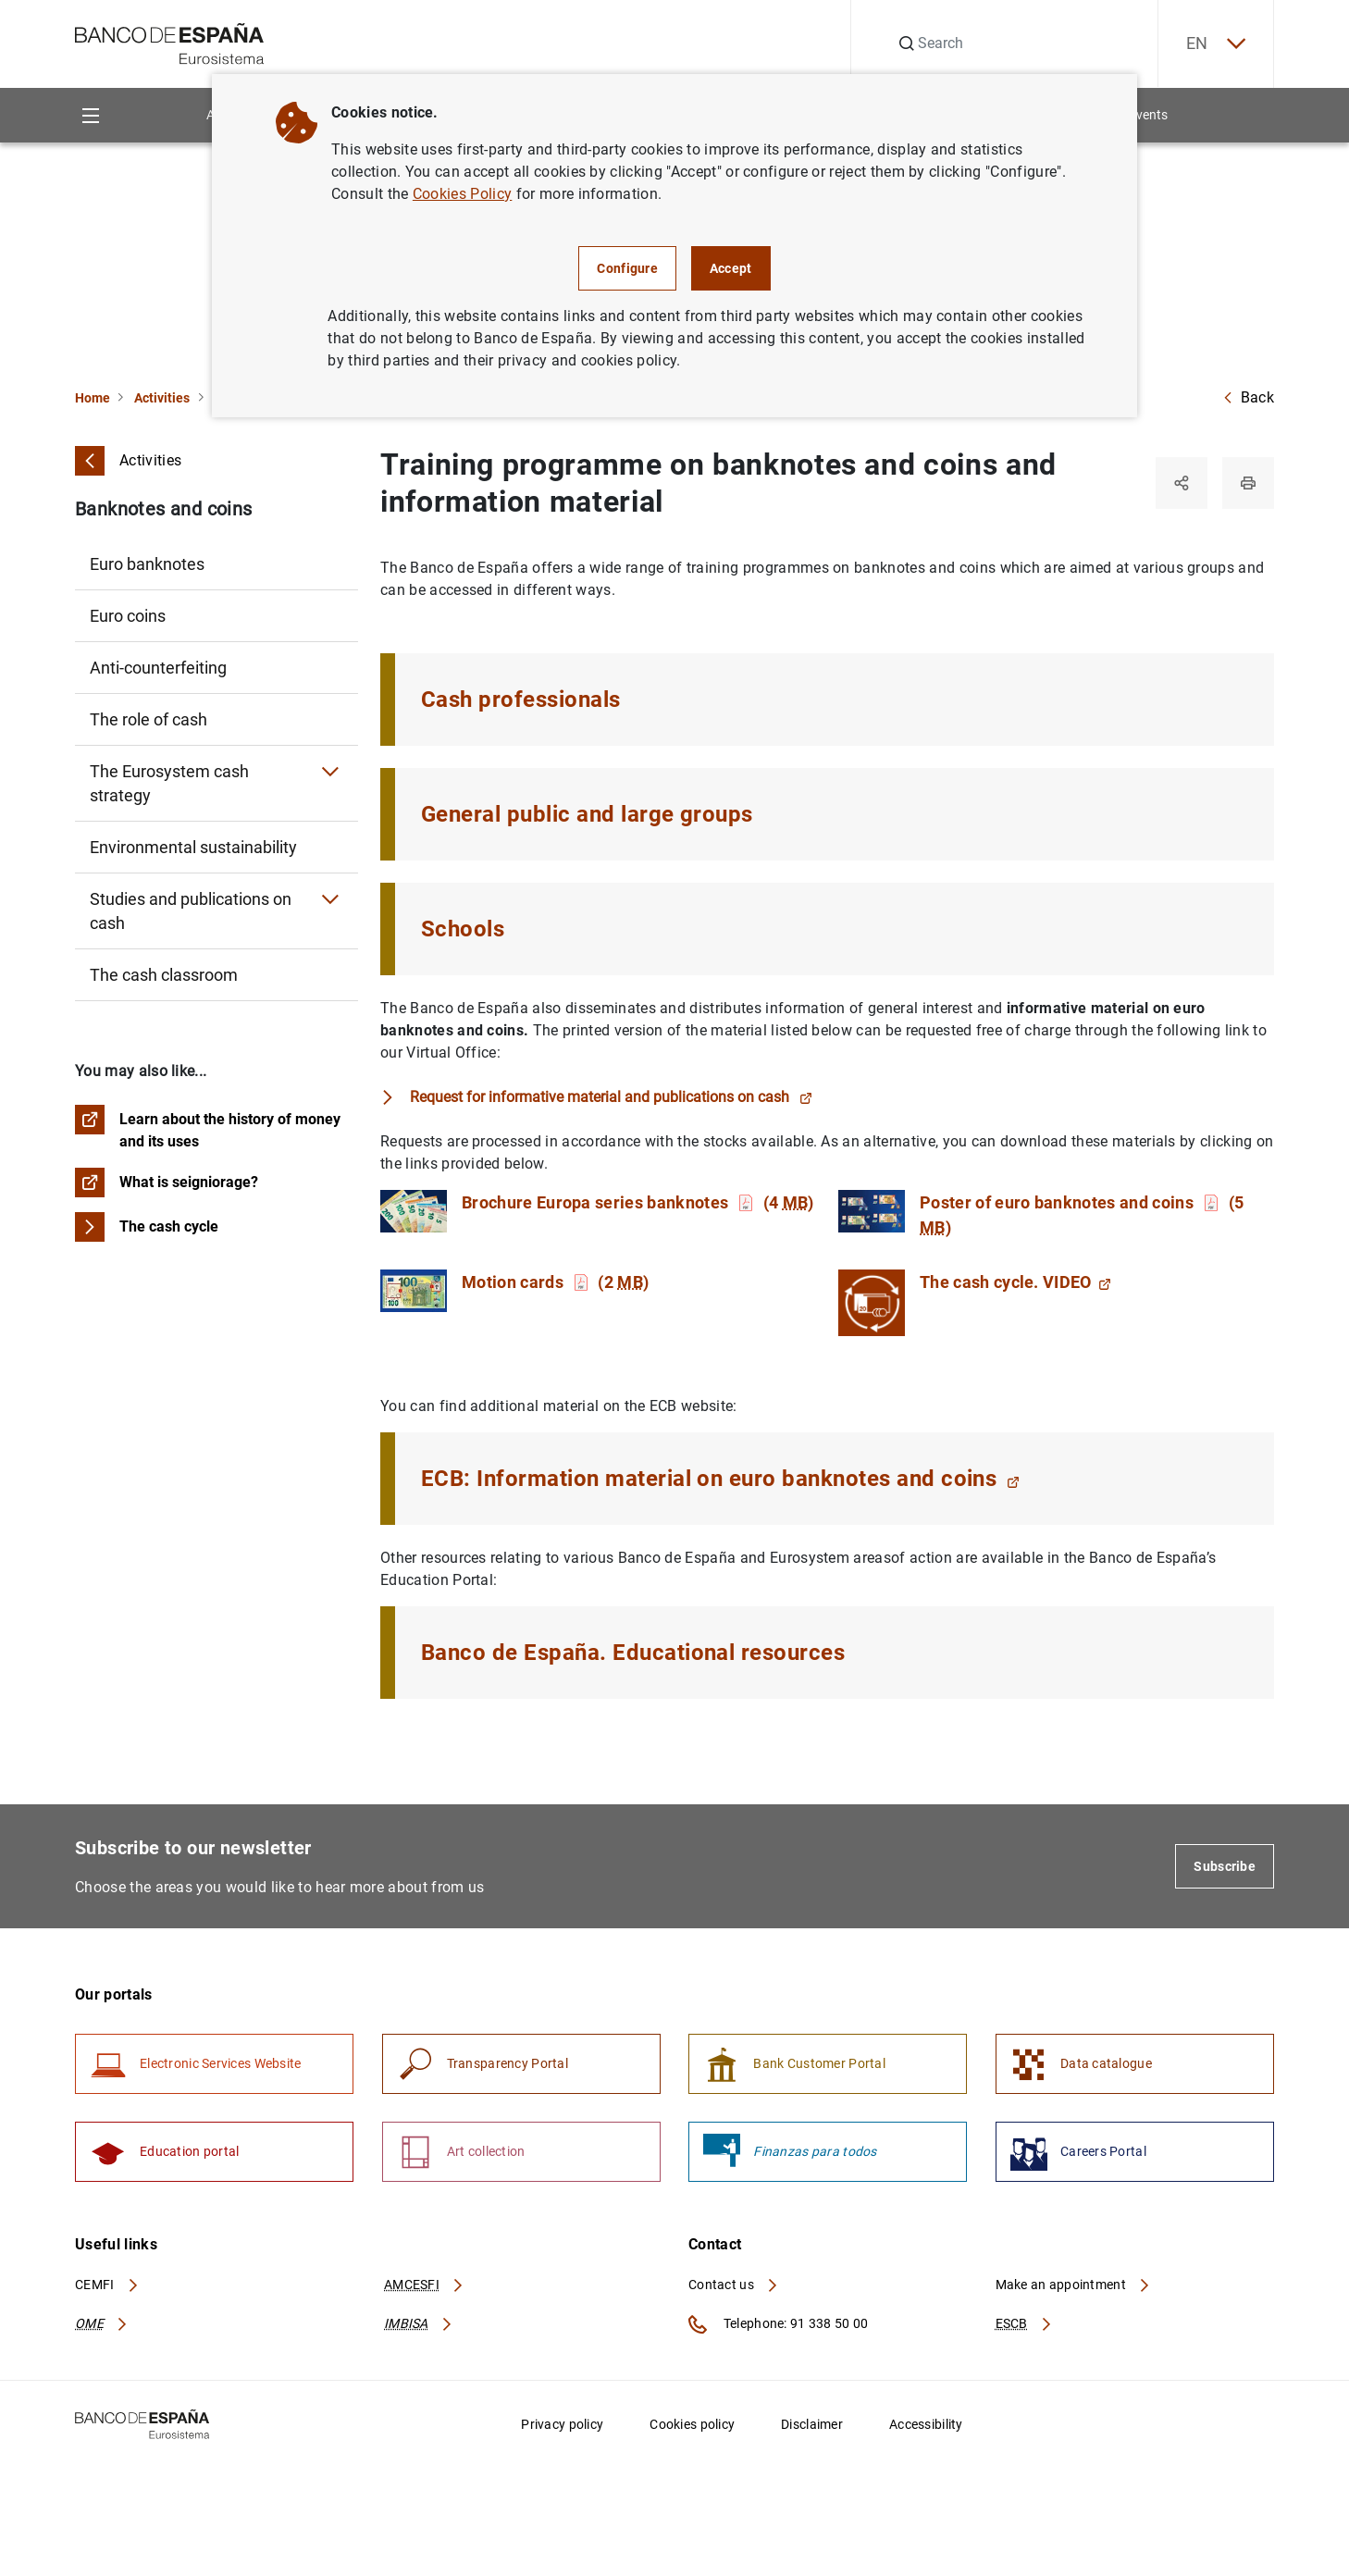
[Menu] (90, 115)
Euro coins (128, 615)
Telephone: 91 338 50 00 (778, 2324)
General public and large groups (587, 814)
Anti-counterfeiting (158, 667)
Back (1248, 397)
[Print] (1248, 483)
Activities (162, 397)
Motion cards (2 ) (555, 1282)
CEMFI (107, 2284)
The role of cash (148, 719)
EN (1215, 44)
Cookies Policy (462, 194)
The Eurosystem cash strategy (169, 783)
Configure (627, 268)
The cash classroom (164, 975)
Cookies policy (692, 2424)
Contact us (733, 2284)
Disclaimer (812, 2424)
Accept (731, 268)
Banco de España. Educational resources (633, 1653)
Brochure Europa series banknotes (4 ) (638, 1202)
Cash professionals (521, 699)
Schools (462, 929)
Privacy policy (562, 2424)
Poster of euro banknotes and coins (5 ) (1082, 1215)
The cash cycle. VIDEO (1015, 1282)
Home (92, 397)
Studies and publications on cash (190, 911)
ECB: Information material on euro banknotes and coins (720, 1479)
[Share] (1181, 483)
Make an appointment (1074, 2284)
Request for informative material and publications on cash (611, 1097)
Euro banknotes (147, 564)
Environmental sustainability (193, 847)
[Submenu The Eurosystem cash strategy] (330, 772)
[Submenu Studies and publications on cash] (330, 899)
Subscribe (1225, 1866)
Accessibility (926, 2424)
